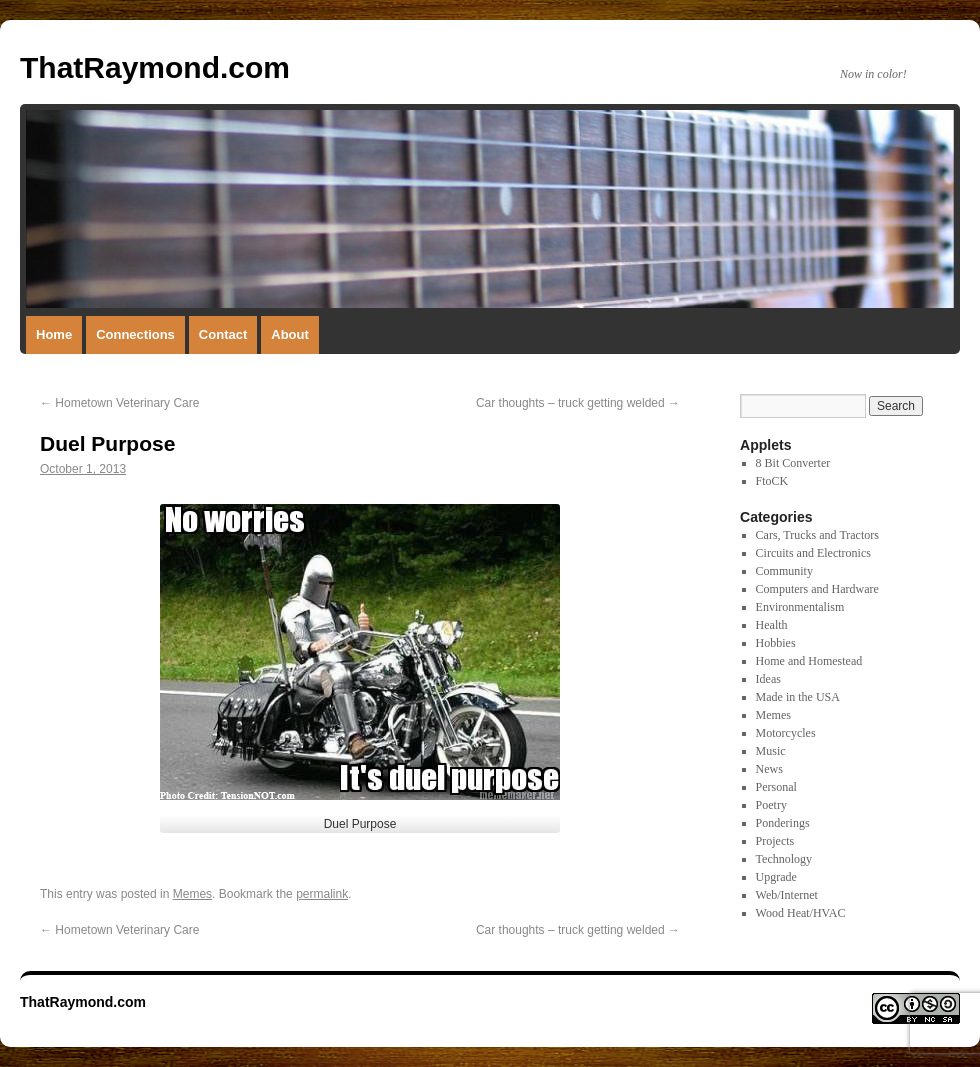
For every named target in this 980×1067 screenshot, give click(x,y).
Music (771, 751)
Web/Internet (787, 895)
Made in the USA (798, 697)
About (290, 334)
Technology (784, 859)
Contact (223, 334)
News (769, 769)
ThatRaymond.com (155, 67)
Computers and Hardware (817, 589)
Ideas (768, 679)
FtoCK (772, 481)
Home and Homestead (809, 661)
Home (54, 334)
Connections (135, 334)
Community (784, 571)
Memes (192, 894)
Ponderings (783, 823)
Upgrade (776, 877)
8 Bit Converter (793, 463)
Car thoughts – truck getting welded (578, 403)
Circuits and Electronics (813, 553)
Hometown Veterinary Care (119, 403)
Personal (776, 787)
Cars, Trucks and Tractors (817, 535)
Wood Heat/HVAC (801, 913)
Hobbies (776, 643)
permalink (322, 894)
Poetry (771, 805)
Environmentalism (800, 607)
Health (772, 625)
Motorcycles (786, 733)
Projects (775, 841)
